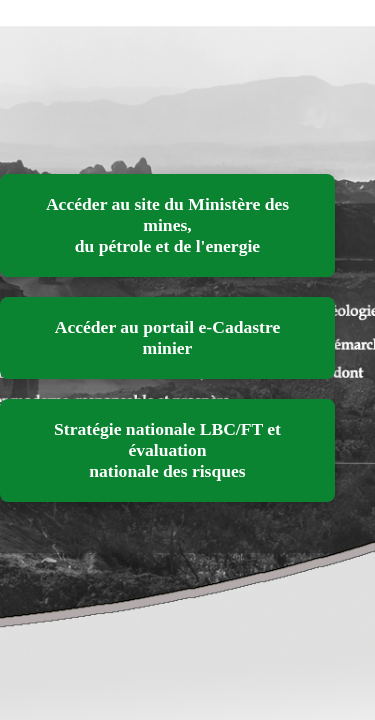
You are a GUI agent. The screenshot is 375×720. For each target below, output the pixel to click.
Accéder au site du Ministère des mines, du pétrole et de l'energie (167, 225)
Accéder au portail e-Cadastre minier (168, 337)
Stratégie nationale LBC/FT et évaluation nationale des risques (167, 450)
